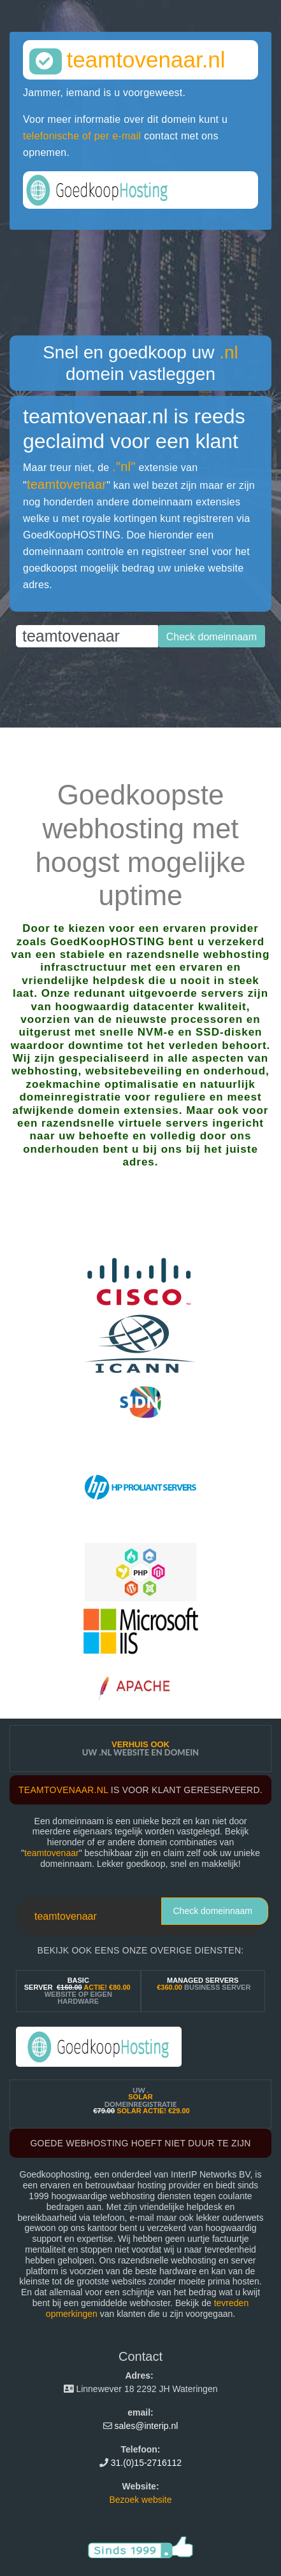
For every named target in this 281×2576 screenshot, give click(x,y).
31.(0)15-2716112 (146, 2463)
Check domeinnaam (212, 1911)
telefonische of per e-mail (82, 135)
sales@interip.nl (146, 2426)
